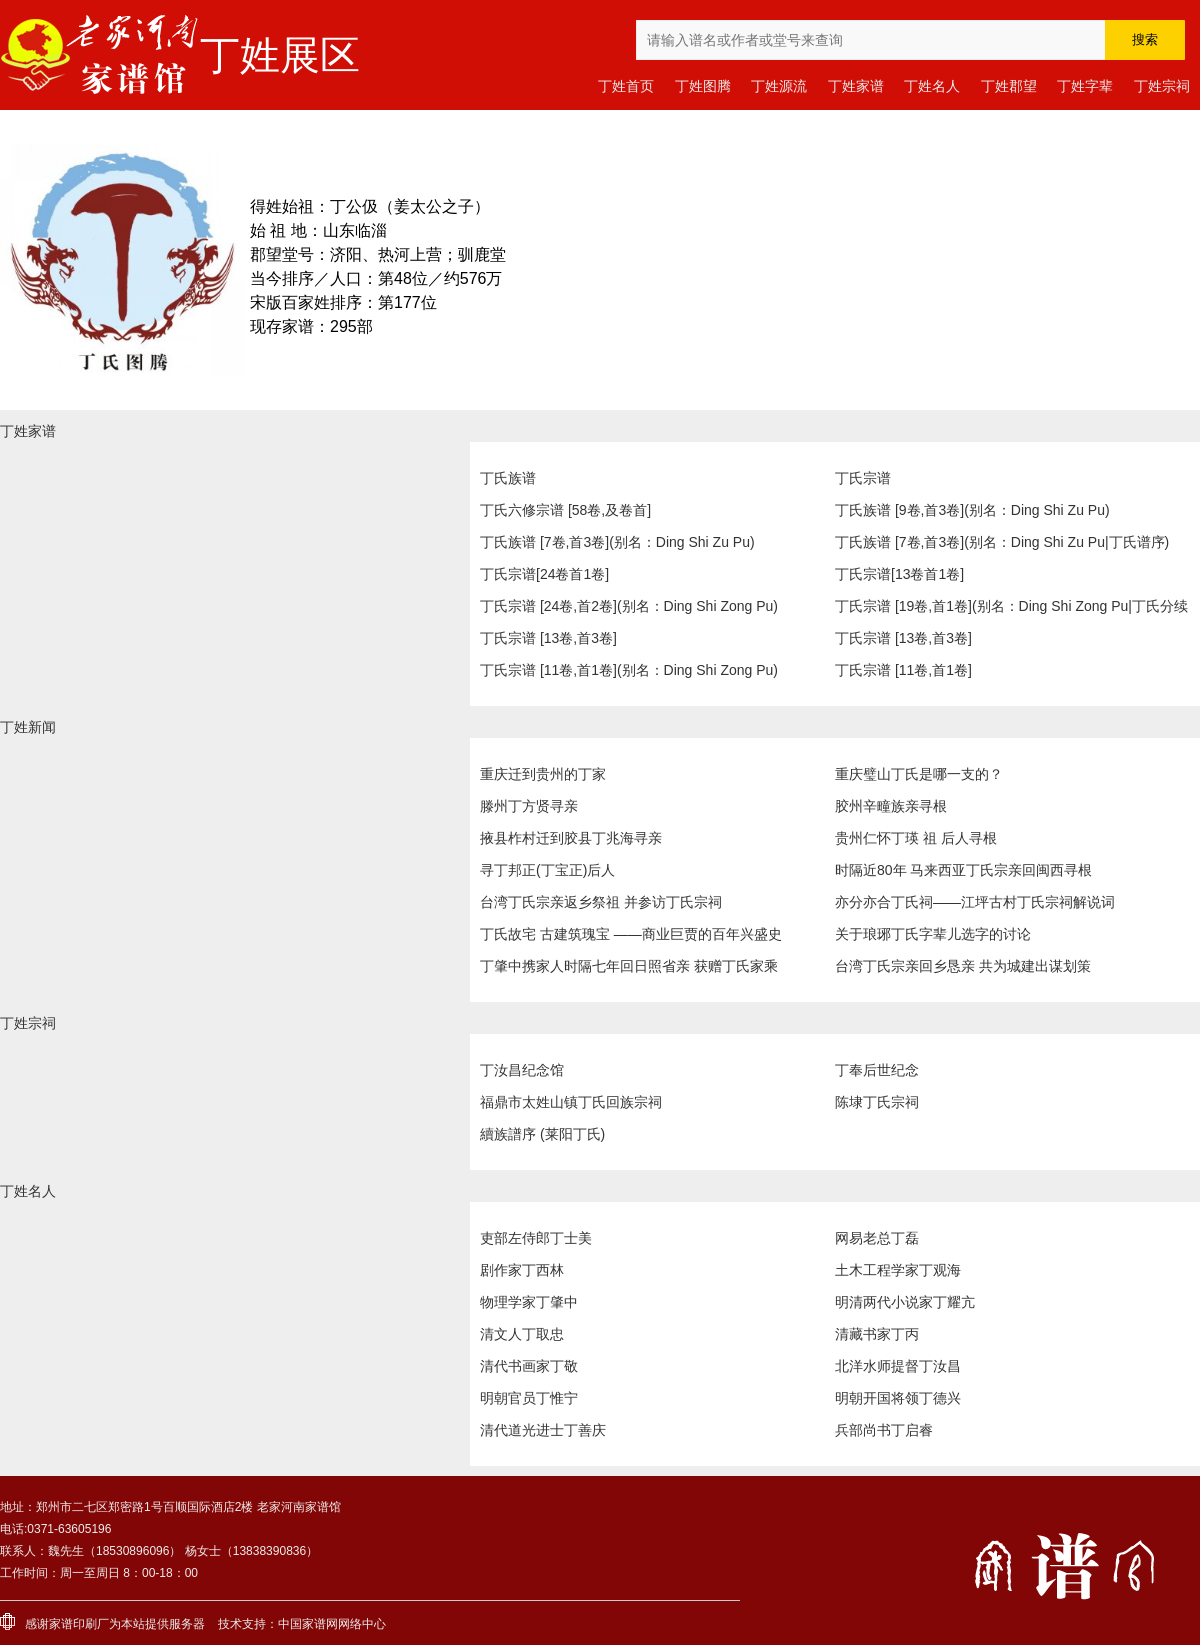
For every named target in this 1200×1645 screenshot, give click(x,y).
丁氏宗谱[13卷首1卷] (899, 574)
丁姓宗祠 (1162, 86)
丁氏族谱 (508, 478)
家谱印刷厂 (79, 1624)
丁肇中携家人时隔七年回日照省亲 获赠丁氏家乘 (629, 966)
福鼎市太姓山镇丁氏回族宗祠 (571, 1102)
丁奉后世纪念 (877, 1070)
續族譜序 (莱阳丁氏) (542, 1134)
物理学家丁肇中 (529, 1302)
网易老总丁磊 (877, 1238)
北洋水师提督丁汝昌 (898, 1366)
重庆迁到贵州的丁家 (543, 774)
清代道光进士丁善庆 (543, 1430)
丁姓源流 (779, 86)
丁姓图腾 (703, 86)
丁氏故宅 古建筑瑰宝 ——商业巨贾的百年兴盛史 (631, 934)
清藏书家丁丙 (877, 1334)
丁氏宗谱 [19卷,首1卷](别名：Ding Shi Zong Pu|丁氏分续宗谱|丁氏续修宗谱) (1011, 610)
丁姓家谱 (856, 86)
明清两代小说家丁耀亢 (905, 1302)
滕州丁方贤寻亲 (529, 806)
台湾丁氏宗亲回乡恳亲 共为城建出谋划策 (963, 966)
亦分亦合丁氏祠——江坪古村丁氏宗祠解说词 (975, 902)
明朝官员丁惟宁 (529, 1398)
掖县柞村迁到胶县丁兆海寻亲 (571, 838)
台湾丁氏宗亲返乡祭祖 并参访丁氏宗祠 (601, 902)
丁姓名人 (932, 86)
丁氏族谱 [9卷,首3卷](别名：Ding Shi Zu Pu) (972, 510)
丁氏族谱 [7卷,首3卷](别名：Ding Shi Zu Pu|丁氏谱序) (1002, 542)
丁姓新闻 (28, 727)
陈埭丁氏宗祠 (877, 1102)
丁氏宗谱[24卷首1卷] (544, 574)
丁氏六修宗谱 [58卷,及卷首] (565, 510)
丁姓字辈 (1085, 86)
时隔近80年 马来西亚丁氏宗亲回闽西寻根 (963, 870)
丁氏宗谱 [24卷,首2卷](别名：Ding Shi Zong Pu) (629, 606)
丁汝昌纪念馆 (522, 1070)
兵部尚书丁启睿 (884, 1430)
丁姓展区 (280, 55)
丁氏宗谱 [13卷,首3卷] (548, 638)
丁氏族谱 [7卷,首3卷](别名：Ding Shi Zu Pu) (617, 542)
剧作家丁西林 (522, 1270)
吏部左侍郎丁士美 (536, 1238)
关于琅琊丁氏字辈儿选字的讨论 (933, 934)
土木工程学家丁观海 (898, 1270)
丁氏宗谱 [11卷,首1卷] (903, 670)
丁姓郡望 (1009, 86)
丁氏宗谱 (863, 478)
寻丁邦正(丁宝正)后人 (547, 870)
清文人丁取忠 (522, 1334)
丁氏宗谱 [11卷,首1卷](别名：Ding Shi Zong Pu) (629, 670)
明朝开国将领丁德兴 (898, 1398)
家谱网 (320, 1624)
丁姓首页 (626, 86)
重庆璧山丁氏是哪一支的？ (919, 774)
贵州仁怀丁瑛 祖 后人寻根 (916, 838)
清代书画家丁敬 (529, 1366)
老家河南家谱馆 (100, 55)
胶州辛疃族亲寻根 (891, 806)
